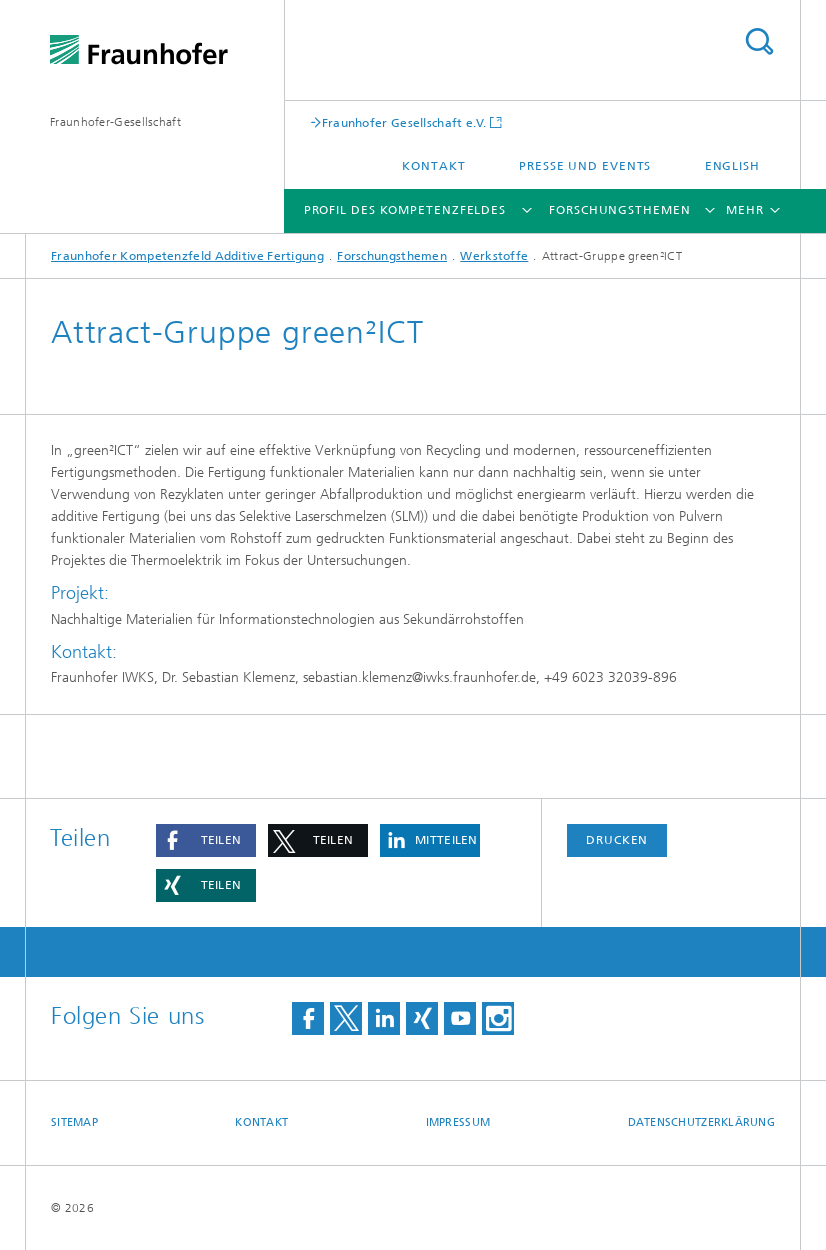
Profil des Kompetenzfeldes (405, 210)
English (732, 166)
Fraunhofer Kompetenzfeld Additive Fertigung (187, 256)
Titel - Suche (759, 41)
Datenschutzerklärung (702, 1122)
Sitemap (74, 1122)
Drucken (617, 840)
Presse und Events (585, 166)
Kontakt (433, 166)
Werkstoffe (494, 256)
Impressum (458, 1122)
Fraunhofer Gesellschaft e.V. (404, 122)
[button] (206, 840)
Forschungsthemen (619, 210)
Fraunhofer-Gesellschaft (115, 122)
